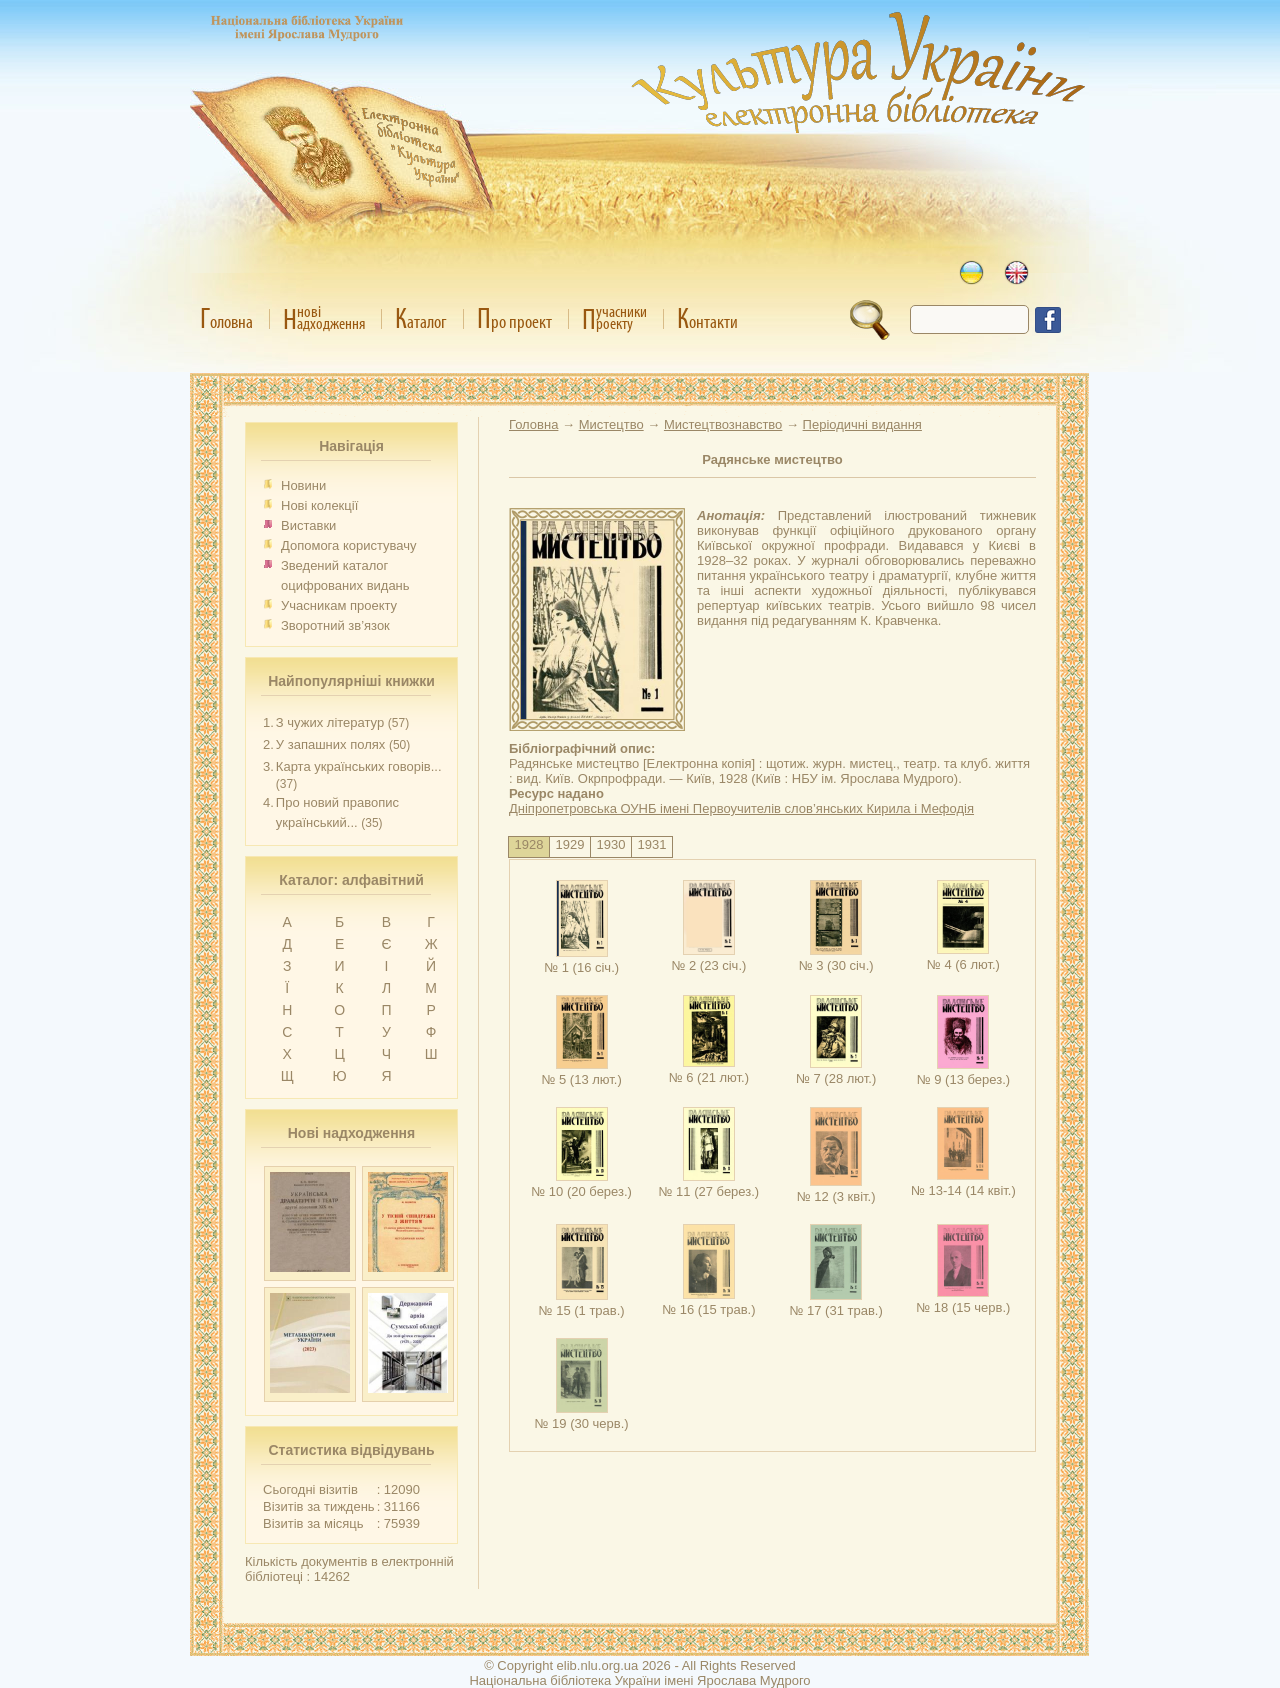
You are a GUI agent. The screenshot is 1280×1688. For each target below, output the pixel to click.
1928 (529, 844)
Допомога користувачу (349, 545)
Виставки (308, 525)
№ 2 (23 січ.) (708, 958)
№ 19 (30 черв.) (582, 1416)
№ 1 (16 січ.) (581, 960)
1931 (652, 844)
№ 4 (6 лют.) (963, 957)
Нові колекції (319, 505)
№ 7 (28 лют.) (836, 1071)
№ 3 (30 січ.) (836, 958)
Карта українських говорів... (359, 766)
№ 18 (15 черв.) (963, 1300)
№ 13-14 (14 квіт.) (963, 1183)
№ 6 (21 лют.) (709, 1070)
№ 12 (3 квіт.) (836, 1189)
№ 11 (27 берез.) (709, 1184)
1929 (570, 844)
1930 (611, 844)
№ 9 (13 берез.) (963, 1072)
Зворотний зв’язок (335, 625)
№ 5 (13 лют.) (581, 1072)
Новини (303, 485)
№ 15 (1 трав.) (582, 1303)
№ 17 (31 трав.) (835, 1303)
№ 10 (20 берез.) (581, 1184)
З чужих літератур (330, 722)
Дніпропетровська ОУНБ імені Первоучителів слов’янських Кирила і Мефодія (741, 808)
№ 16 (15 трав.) (708, 1302)
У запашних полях (330, 744)
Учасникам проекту (339, 605)
